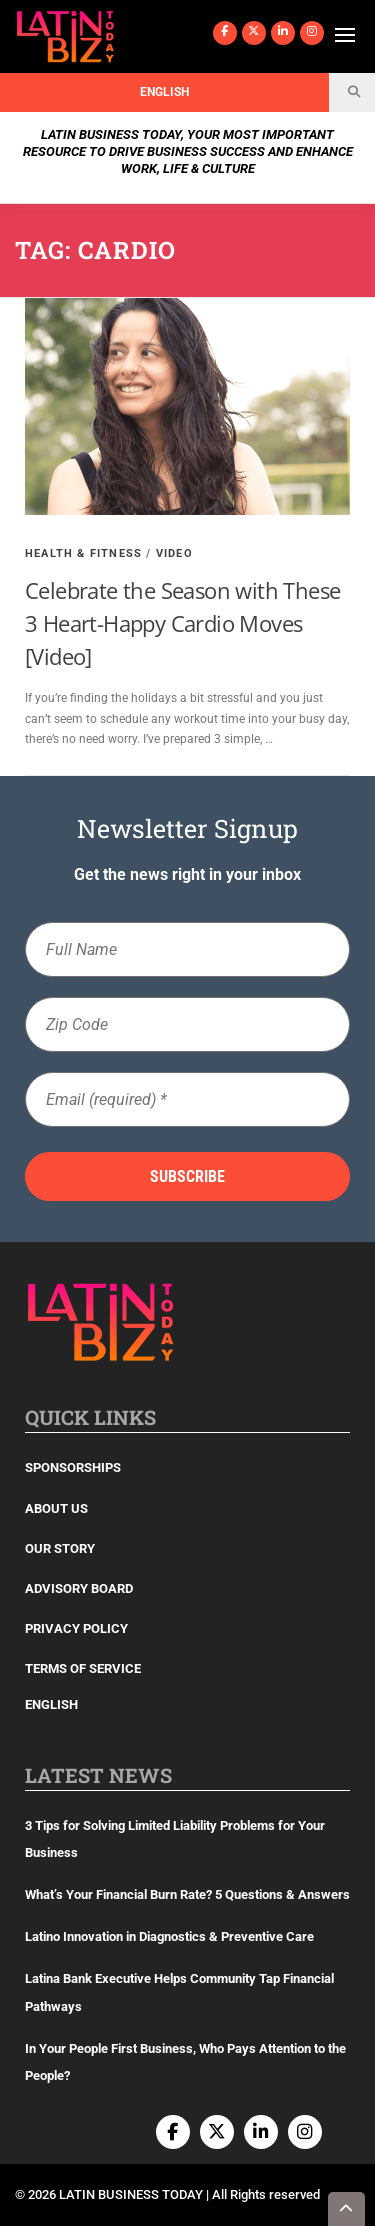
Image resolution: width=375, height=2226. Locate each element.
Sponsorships (73, 1467)
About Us (56, 1508)
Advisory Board (79, 1588)
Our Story (60, 1548)
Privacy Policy (76, 1628)
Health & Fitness (83, 553)
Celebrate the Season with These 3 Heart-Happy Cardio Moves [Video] (182, 623)
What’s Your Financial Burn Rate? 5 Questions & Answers (187, 1894)
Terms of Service (83, 1668)
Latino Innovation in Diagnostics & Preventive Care (169, 1936)
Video (174, 553)
